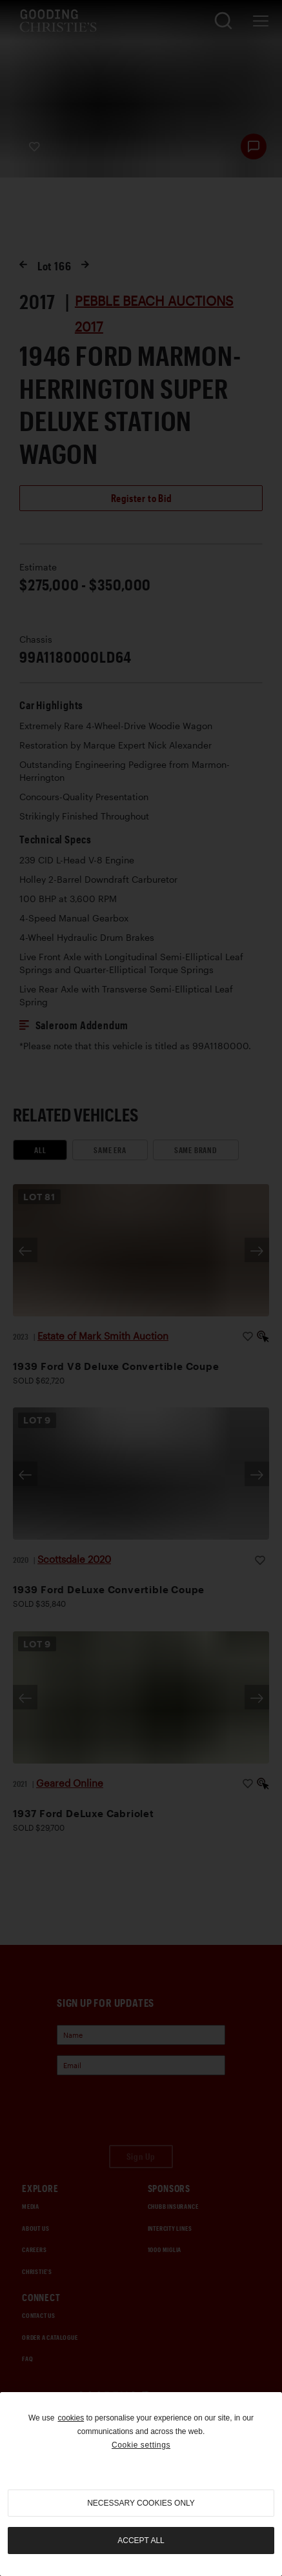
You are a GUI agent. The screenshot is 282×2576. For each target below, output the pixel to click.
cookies (70, 2417)
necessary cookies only (141, 2503)
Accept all (140, 2540)
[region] (141, 2484)
